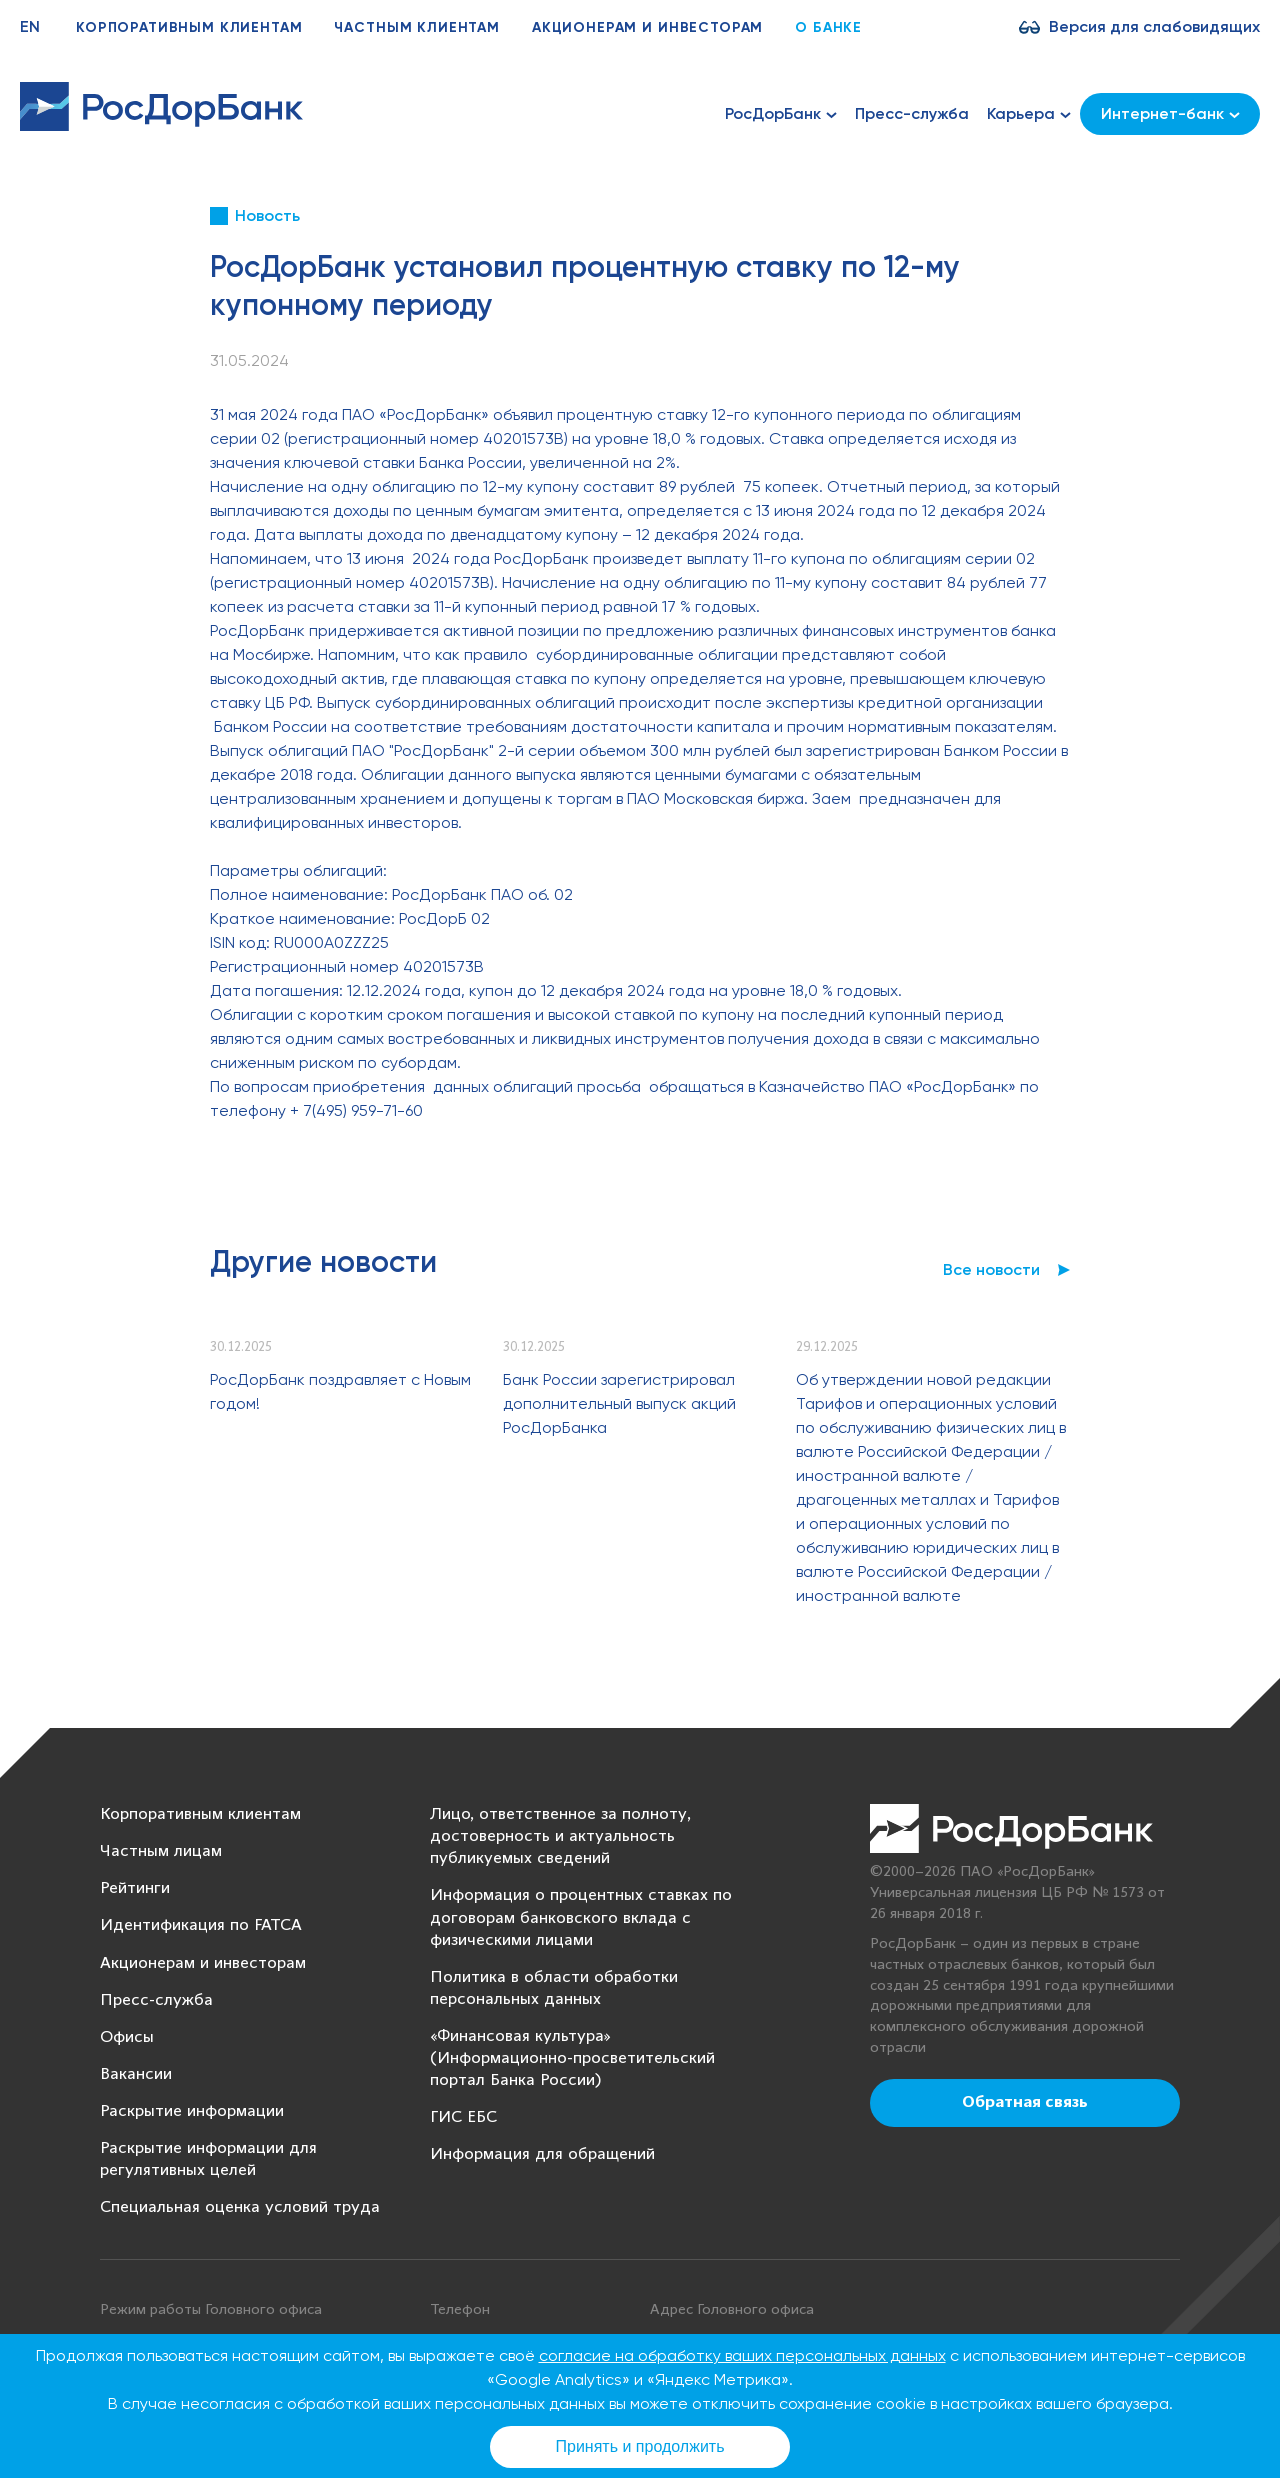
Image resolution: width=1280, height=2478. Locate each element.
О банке (828, 27)
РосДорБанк (781, 114)
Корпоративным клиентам (189, 27)
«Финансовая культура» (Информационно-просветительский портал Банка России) (572, 2058)
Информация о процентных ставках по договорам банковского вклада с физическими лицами (581, 1917)
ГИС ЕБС (463, 2117)
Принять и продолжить (640, 2446)
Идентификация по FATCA (201, 1925)
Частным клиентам (416, 27)
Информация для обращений (542, 2154)
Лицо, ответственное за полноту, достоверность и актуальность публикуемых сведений (560, 1836)
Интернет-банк (1170, 113)
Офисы (127, 2037)
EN (30, 26)
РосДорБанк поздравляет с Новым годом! (340, 1391)
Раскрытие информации (192, 2111)
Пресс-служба (912, 113)
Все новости (991, 1269)
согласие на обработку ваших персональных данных (742, 2355)
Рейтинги (135, 1888)
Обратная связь (1025, 2103)
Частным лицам (161, 1851)
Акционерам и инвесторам (647, 27)
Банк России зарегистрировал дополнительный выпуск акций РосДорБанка (619, 1403)
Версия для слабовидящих (1154, 26)
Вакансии (136, 2074)
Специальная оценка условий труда (240, 2207)
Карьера (1029, 114)
